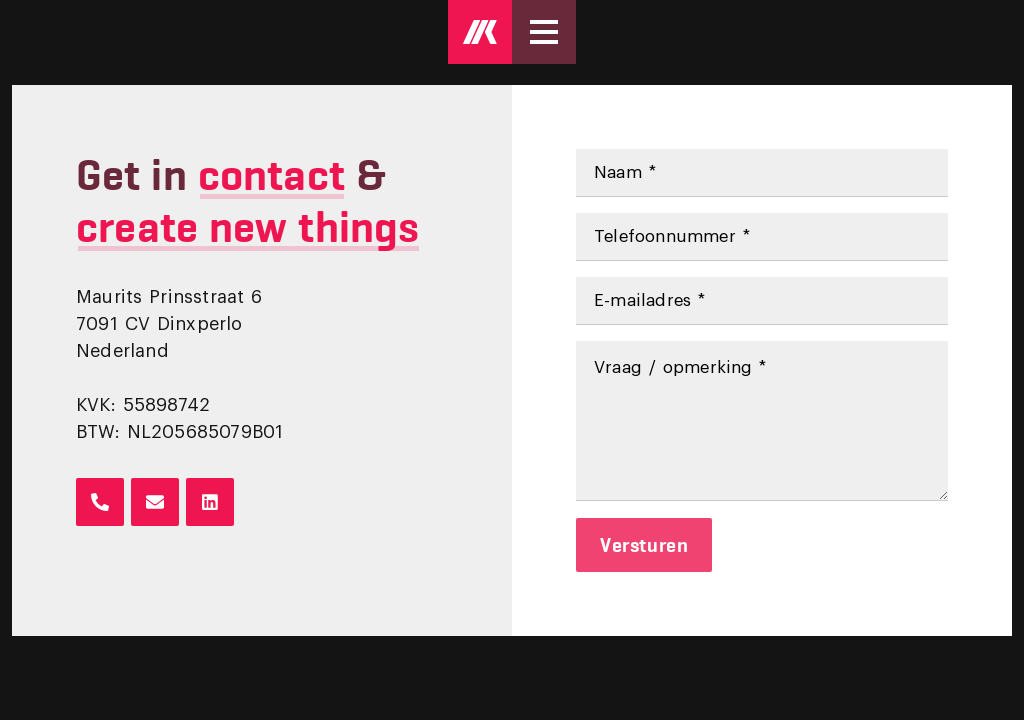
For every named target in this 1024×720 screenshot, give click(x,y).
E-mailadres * (649, 300)
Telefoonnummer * (672, 236)
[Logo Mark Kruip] (480, 32)
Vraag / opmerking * (680, 367)
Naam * (625, 172)
